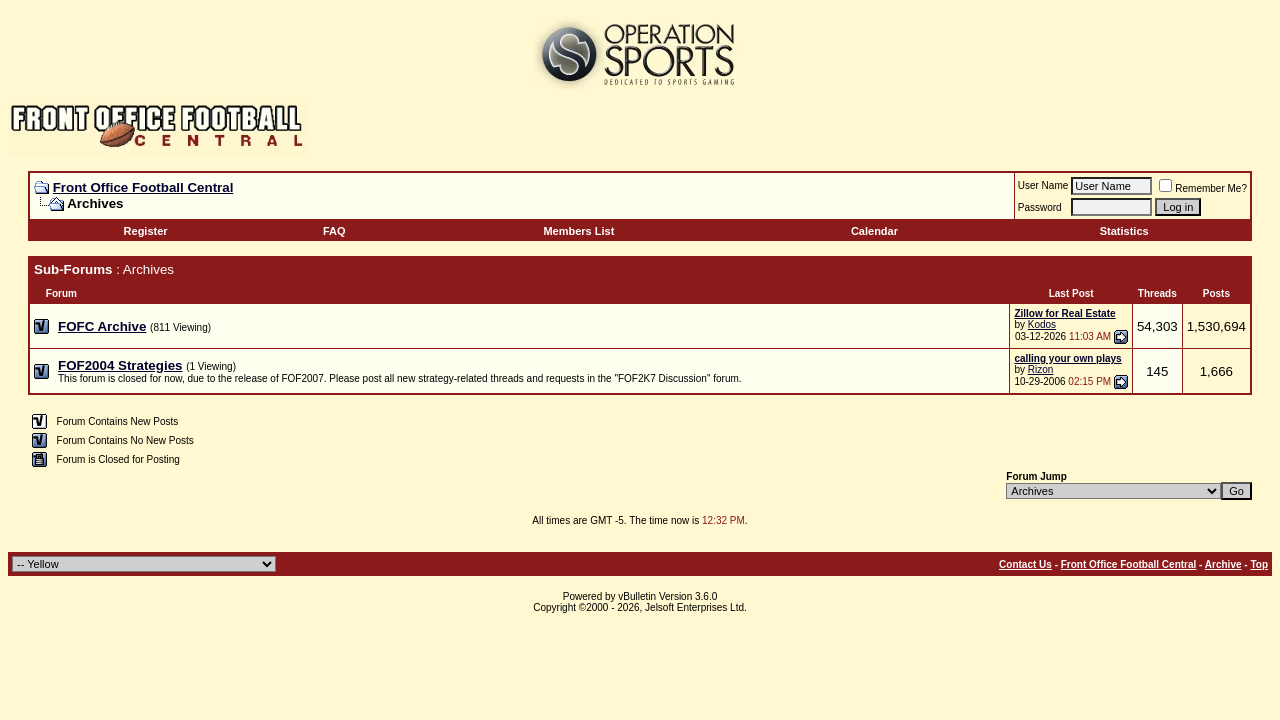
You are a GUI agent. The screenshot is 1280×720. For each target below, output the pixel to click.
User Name (1043, 185)
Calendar (874, 231)
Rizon (1041, 369)
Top (1259, 564)
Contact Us (1025, 564)
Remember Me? (1203, 188)
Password (1040, 207)
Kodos (1042, 324)
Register (146, 231)
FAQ (334, 231)
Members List (578, 231)
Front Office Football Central (143, 187)
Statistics (1124, 231)
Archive (1223, 564)
